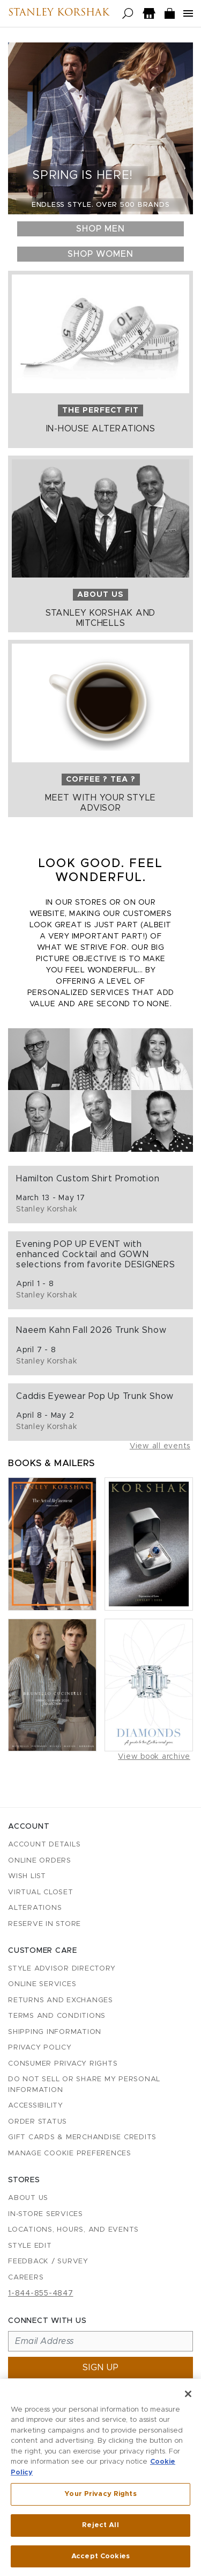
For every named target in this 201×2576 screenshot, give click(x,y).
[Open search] (127, 13)
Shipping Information (54, 2032)
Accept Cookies (100, 2558)
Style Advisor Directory (61, 1968)
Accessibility (35, 2105)
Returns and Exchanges (60, 2000)
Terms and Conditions (57, 2015)
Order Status (37, 2121)
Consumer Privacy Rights (62, 2063)
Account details (44, 1844)
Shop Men (100, 229)
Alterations (35, 1907)
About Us (28, 2198)
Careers (25, 2277)
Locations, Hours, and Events (73, 2229)
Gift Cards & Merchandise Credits (82, 2137)
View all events (160, 1446)
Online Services (42, 1984)
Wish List (27, 1876)
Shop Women (100, 254)
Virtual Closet (40, 1892)
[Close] (188, 2396)
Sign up (101, 2367)
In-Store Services (45, 2214)
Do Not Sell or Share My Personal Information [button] (84, 2085)
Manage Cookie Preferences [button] (69, 2153)
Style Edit (30, 2245)
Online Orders (39, 1860)
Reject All (100, 2527)
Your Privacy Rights (100, 2496)
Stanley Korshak (58, 13)
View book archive (154, 1756)
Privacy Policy (40, 2047)
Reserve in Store (44, 1924)
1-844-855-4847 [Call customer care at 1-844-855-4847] (40, 2293)
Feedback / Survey (48, 2261)
